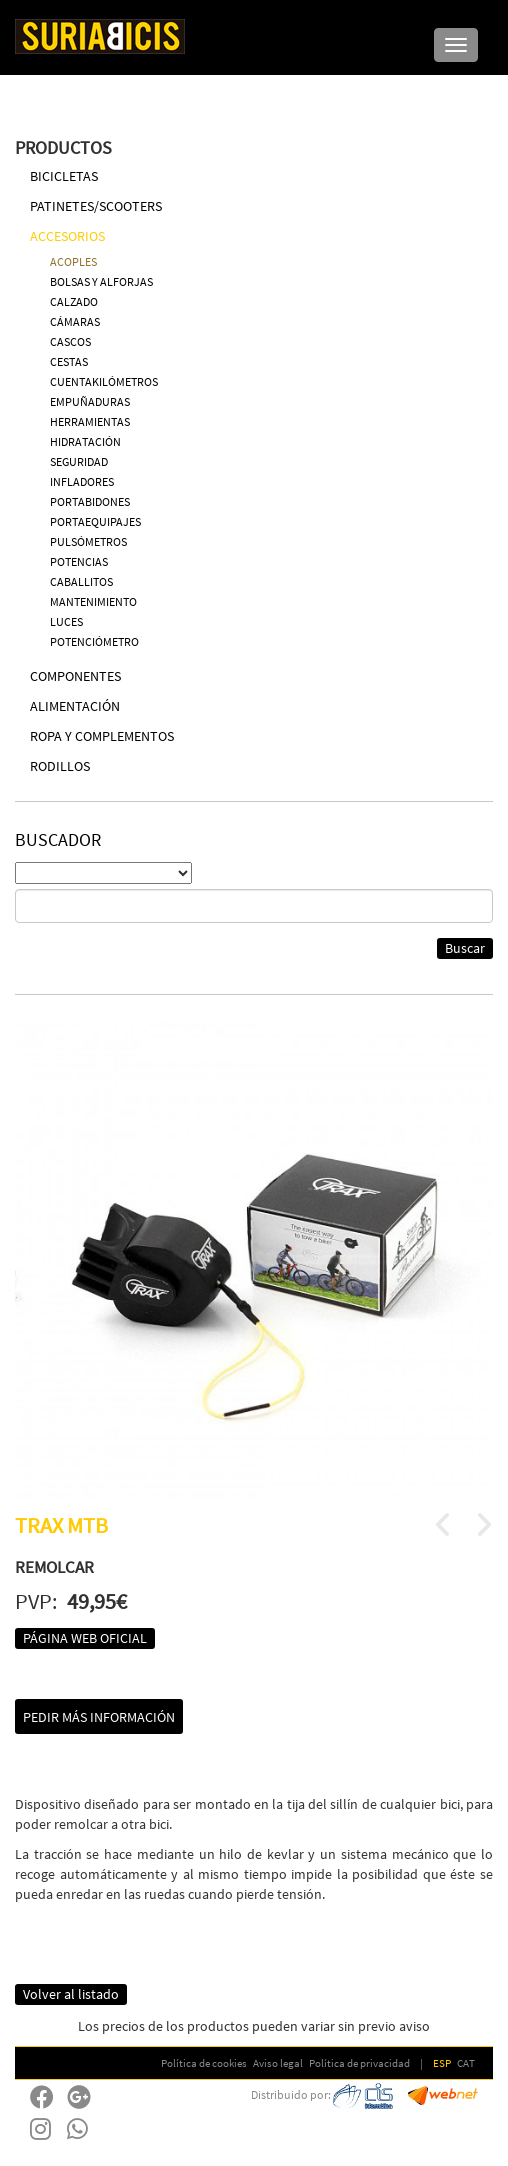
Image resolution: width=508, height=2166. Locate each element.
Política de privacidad (359, 2063)
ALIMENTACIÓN (75, 706)
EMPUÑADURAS (90, 401)
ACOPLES (73, 261)
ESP (442, 2063)
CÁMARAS (75, 321)
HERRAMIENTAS (90, 421)
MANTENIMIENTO (93, 601)
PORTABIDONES (90, 501)
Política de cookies (204, 2063)
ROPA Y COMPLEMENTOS (102, 736)
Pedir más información (99, 1717)
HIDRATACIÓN (85, 441)
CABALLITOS (81, 581)
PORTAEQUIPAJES (95, 521)
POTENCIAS (79, 561)
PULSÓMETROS (88, 541)
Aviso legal (278, 2063)
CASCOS (70, 341)
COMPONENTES (75, 676)
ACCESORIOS (67, 236)
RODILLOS (60, 766)
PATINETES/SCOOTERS (96, 206)
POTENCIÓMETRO (94, 641)
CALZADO (74, 301)
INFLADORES (82, 481)
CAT (466, 2063)
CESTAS (69, 361)
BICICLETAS (64, 176)
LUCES (66, 621)
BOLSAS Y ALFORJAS (101, 281)
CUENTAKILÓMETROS (104, 381)
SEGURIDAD (79, 461)
